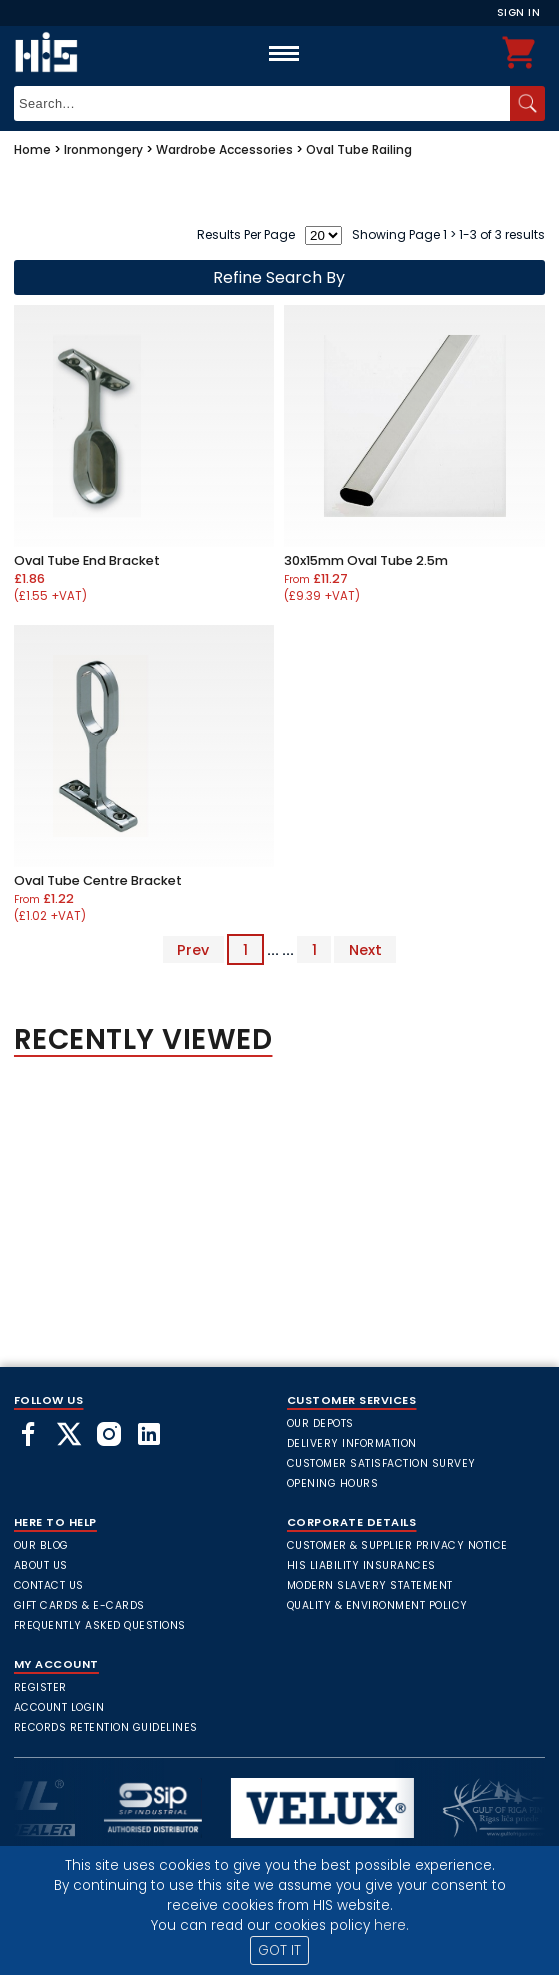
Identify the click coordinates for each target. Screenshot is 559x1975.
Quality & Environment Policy (377, 1605)
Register (40, 1687)
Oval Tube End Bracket (87, 560)
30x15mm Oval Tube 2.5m (366, 560)
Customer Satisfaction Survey (381, 1463)
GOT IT (279, 1950)
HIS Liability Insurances (361, 1565)
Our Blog (41, 1545)
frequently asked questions (100, 1625)
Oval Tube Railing (359, 149)
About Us (41, 1565)
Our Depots (320, 1423)
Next (365, 950)
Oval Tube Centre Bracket (98, 880)
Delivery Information (352, 1443)
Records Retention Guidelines (106, 1727)
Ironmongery (103, 149)
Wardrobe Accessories (224, 149)
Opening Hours (333, 1483)
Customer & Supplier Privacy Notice (397, 1545)
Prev (193, 950)
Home (32, 149)
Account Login (59, 1707)
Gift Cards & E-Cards (79, 1605)
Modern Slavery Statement (370, 1585)
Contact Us (49, 1585)
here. (391, 1925)
